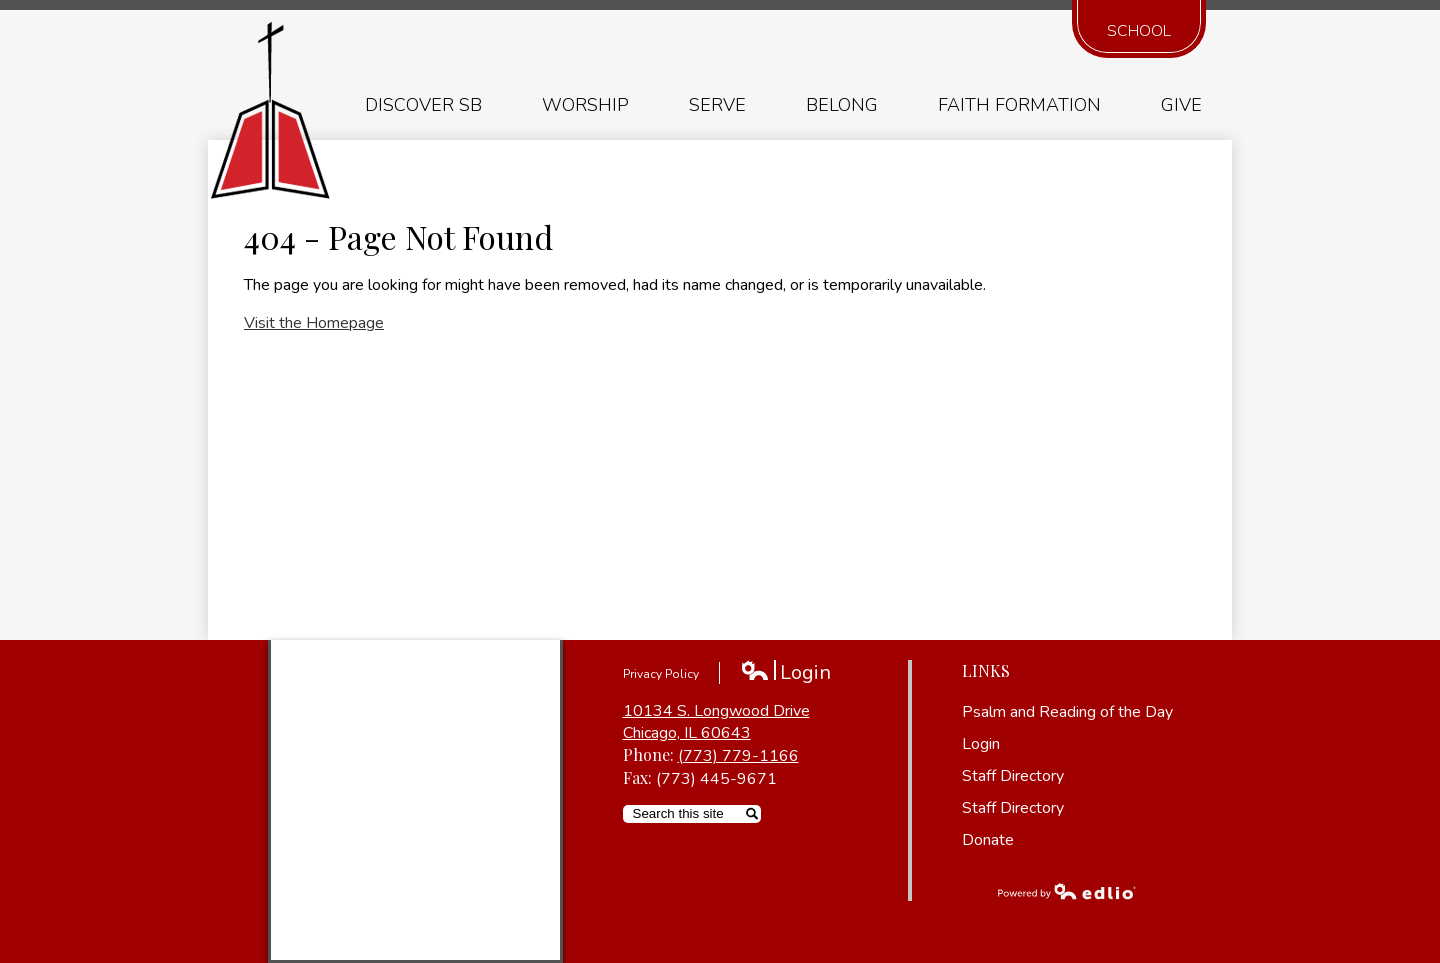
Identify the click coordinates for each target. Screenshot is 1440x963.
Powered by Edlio (1067, 891)
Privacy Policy (661, 674)
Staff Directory (1013, 776)
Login (785, 672)
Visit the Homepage (314, 323)
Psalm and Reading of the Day (1067, 712)
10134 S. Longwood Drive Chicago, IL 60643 (716, 722)
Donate (988, 840)
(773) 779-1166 (738, 756)
